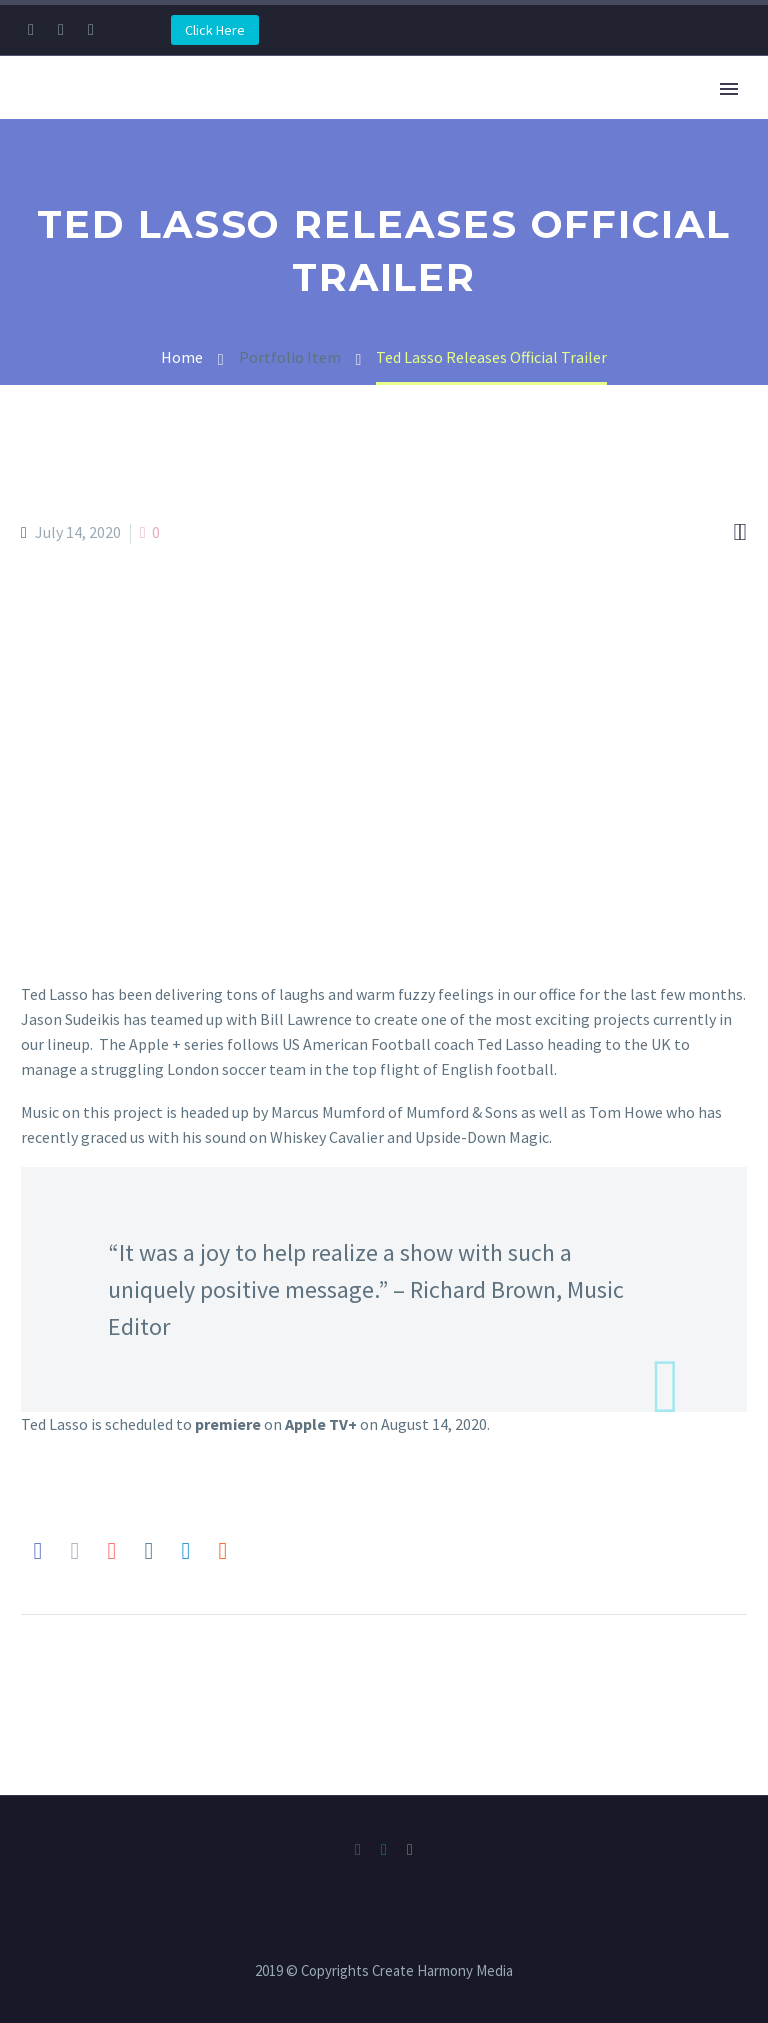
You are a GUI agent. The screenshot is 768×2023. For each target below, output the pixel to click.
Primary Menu (729, 89)
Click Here (215, 30)
